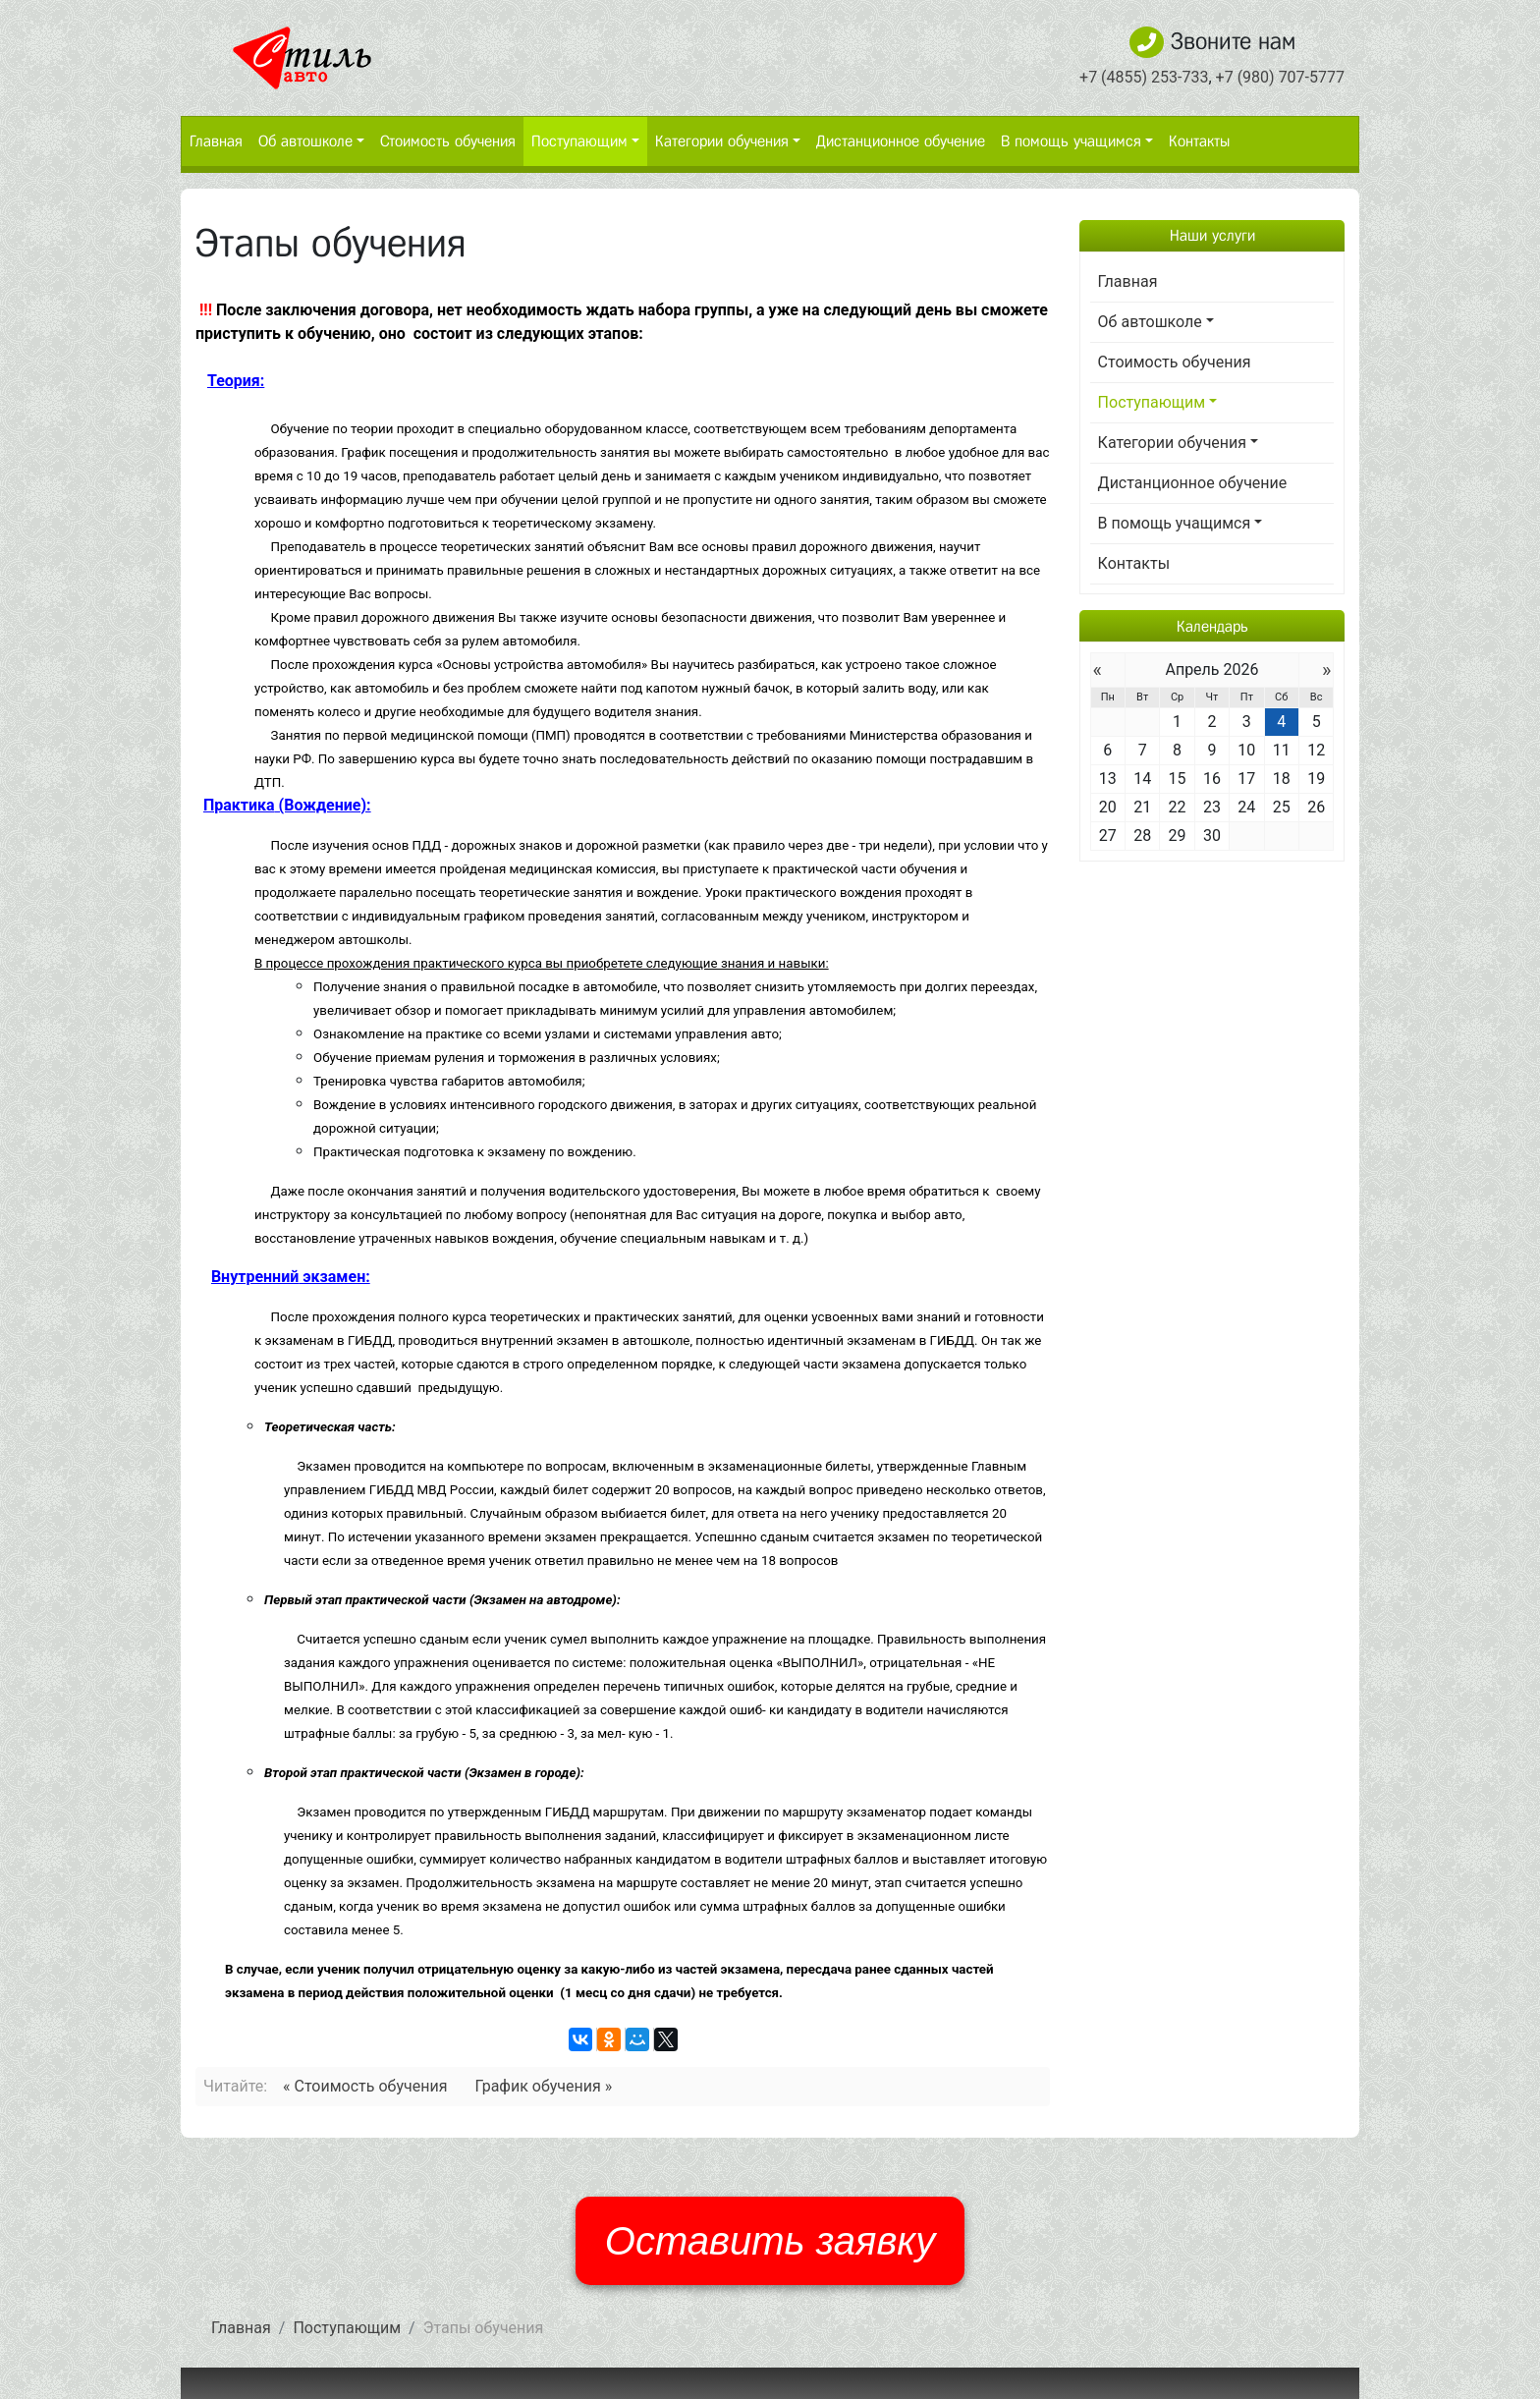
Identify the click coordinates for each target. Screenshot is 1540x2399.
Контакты (1199, 141)
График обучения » (543, 2086)
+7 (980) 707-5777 (1280, 77)
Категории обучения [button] (722, 141)
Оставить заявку (770, 2240)
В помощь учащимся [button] (1071, 141)
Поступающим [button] (579, 141)
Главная (216, 141)
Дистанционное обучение (900, 141)
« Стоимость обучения (365, 2086)
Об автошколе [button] (305, 141)
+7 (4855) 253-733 (1143, 77)
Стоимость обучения (448, 141)
